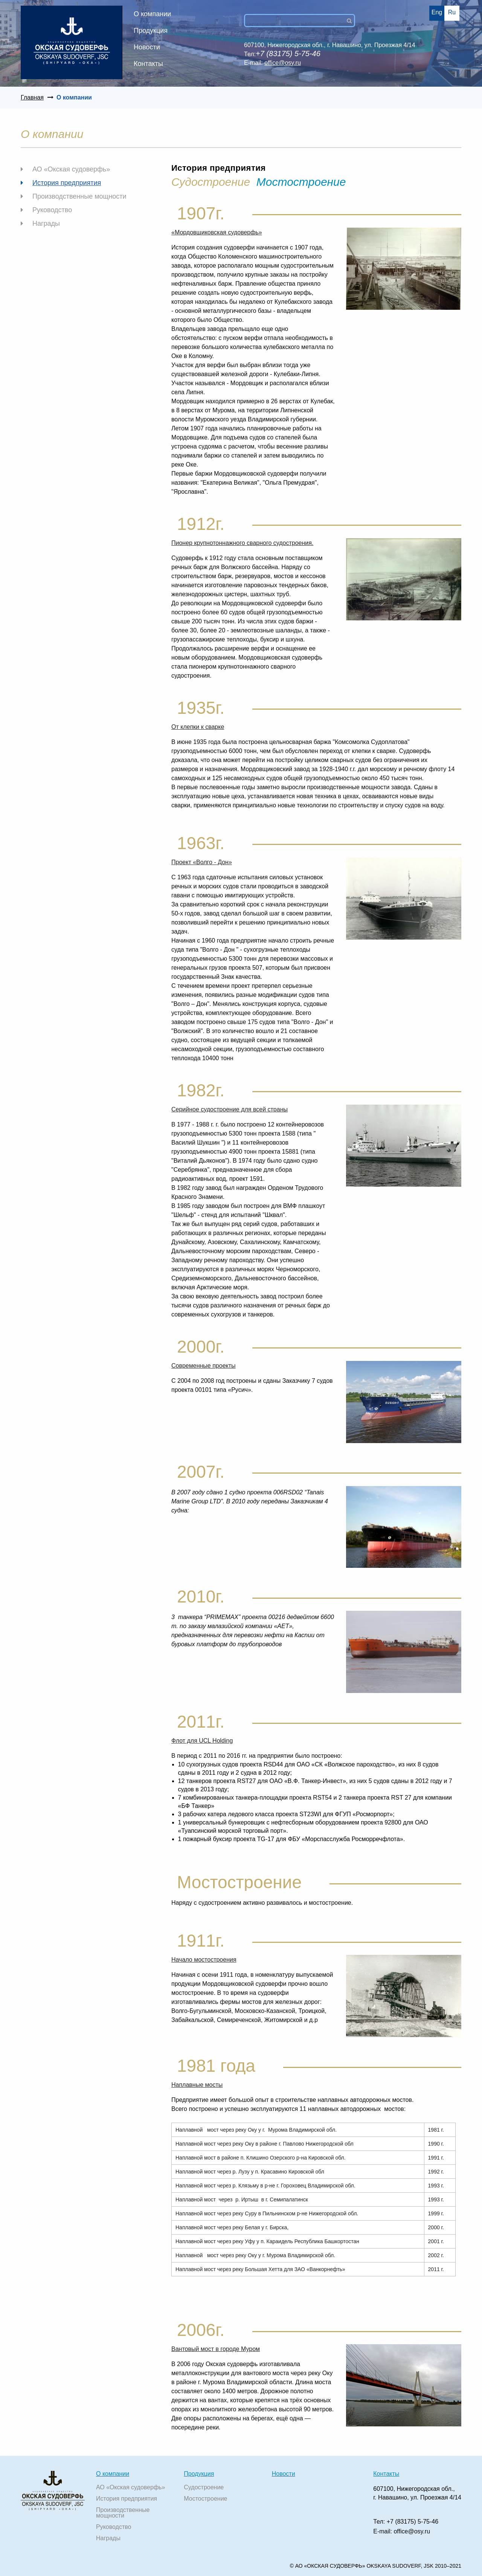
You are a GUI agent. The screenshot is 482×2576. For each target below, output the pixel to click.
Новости (147, 47)
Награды (46, 223)
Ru (452, 12)
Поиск (352, 21)
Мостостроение (301, 182)
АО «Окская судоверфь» (71, 169)
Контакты (148, 63)
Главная (32, 97)
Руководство (52, 210)
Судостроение (204, 2487)
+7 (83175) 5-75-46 (412, 2521)
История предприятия (66, 183)
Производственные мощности (79, 196)
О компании (152, 14)
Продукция (151, 30)
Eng (437, 12)
